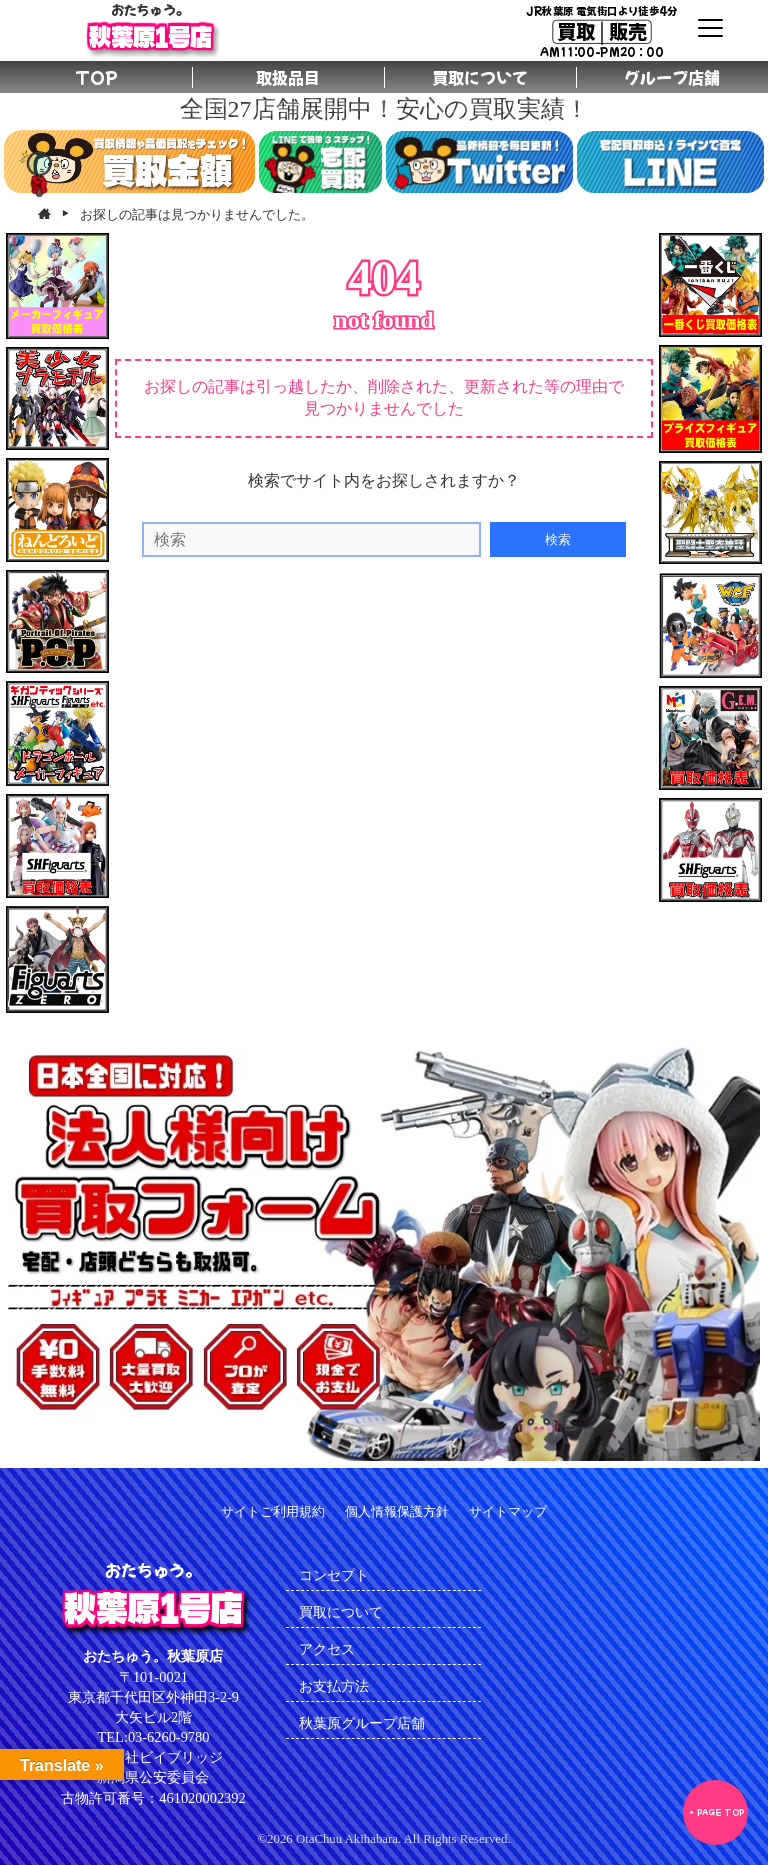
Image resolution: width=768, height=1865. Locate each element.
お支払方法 (334, 1686)
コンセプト (334, 1575)
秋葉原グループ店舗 (362, 1723)
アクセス (327, 1649)
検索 (558, 539)
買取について (341, 1612)
